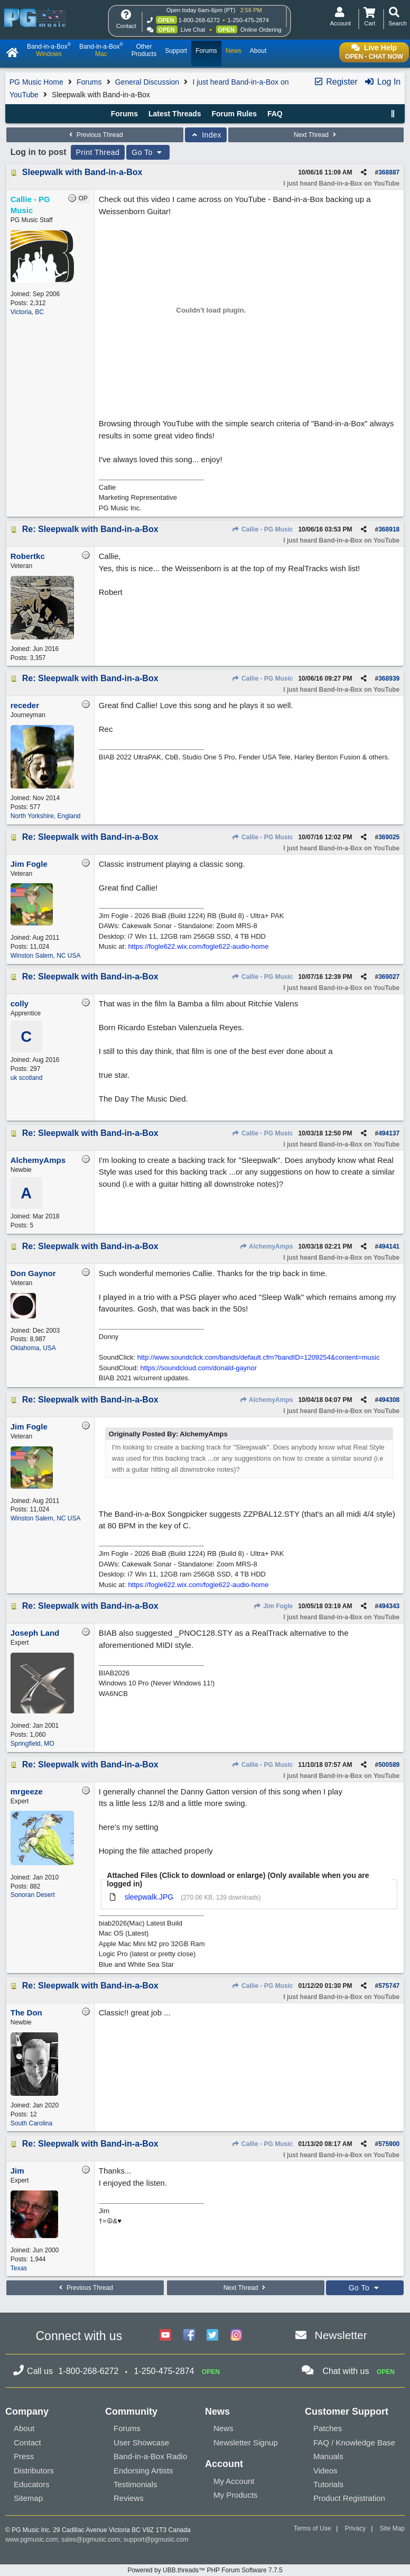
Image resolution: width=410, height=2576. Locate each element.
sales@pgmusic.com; (92, 2539)
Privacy (355, 2528)
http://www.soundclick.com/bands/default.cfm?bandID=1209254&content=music (258, 1357)
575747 (388, 1986)
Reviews (129, 2498)
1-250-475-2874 (248, 20)
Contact (27, 2442)
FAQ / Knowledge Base (354, 2442)
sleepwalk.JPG (149, 1897)
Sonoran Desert (33, 1895)
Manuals (328, 2456)
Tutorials (328, 2484)
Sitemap (28, 2498)
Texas (19, 2268)
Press (24, 2456)
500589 (388, 1764)
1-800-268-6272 (199, 20)
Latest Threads (174, 113)
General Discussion (147, 82)
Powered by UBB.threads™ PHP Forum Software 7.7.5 (204, 2570)
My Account (234, 2481)
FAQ (275, 113)
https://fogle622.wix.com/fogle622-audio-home (198, 946)
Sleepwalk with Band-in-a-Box (82, 172)
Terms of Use (312, 2528)
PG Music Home (36, 82)
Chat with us (345, 2371)
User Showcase (141, 2442)
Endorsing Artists (143, 2470)
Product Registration (349, 2498)
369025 (388, 837)
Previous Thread (95, 135)
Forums (89, 82)
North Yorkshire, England (46, 816)
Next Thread (316, 135)
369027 (388, 976)
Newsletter (341, 2335)
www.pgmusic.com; (32, 2539)
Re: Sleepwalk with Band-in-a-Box (90, 529)
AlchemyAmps (266, 1246)
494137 (388, 1133)
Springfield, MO (32, 1743)
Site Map (392, 2528)
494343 (388, 1606)
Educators (32, 2484)
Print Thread (98, 152)
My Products (235, 2494)
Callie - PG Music (262, 529)
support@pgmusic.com (156, 2539)
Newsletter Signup (245, 2442)
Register (335, 81)
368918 (388, 529)
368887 (388, 172)
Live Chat (193, 29)
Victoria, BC (27, 312)
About (24, 2428)
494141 (388, 1246)
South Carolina (31, 2123)
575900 (388, 2144)
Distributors (34, 2470)
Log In (382, 81)
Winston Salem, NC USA (46, 955)
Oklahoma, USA (33, 1348)
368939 (388, 678)
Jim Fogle (273, 1606)
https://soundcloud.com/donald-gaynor (199, 1368)
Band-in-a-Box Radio (150, 2456)
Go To (148, 152)
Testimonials (135, 2484)
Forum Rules (234, 113)
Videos (325, 2470)
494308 (388, 1400)
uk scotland (27, 1077)
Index (205, 135)
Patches (327, 2428)
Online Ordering (261, 29)
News (223, 2428)
